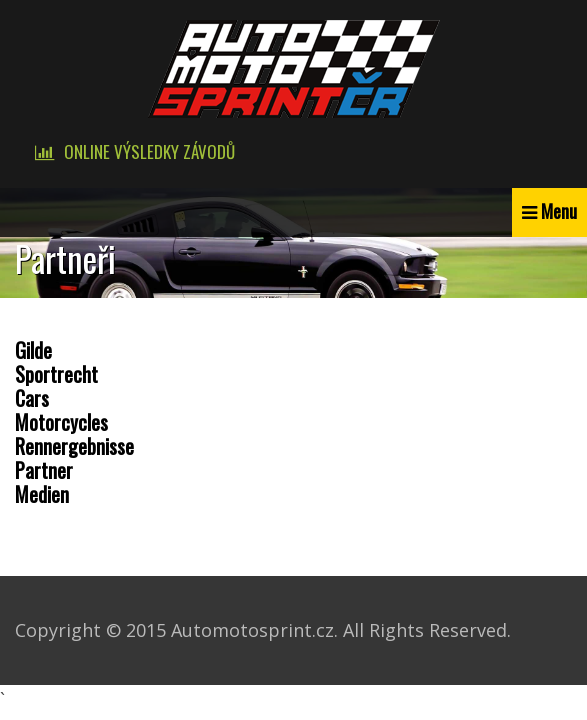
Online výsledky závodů (149, 151)
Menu (559, 211)
